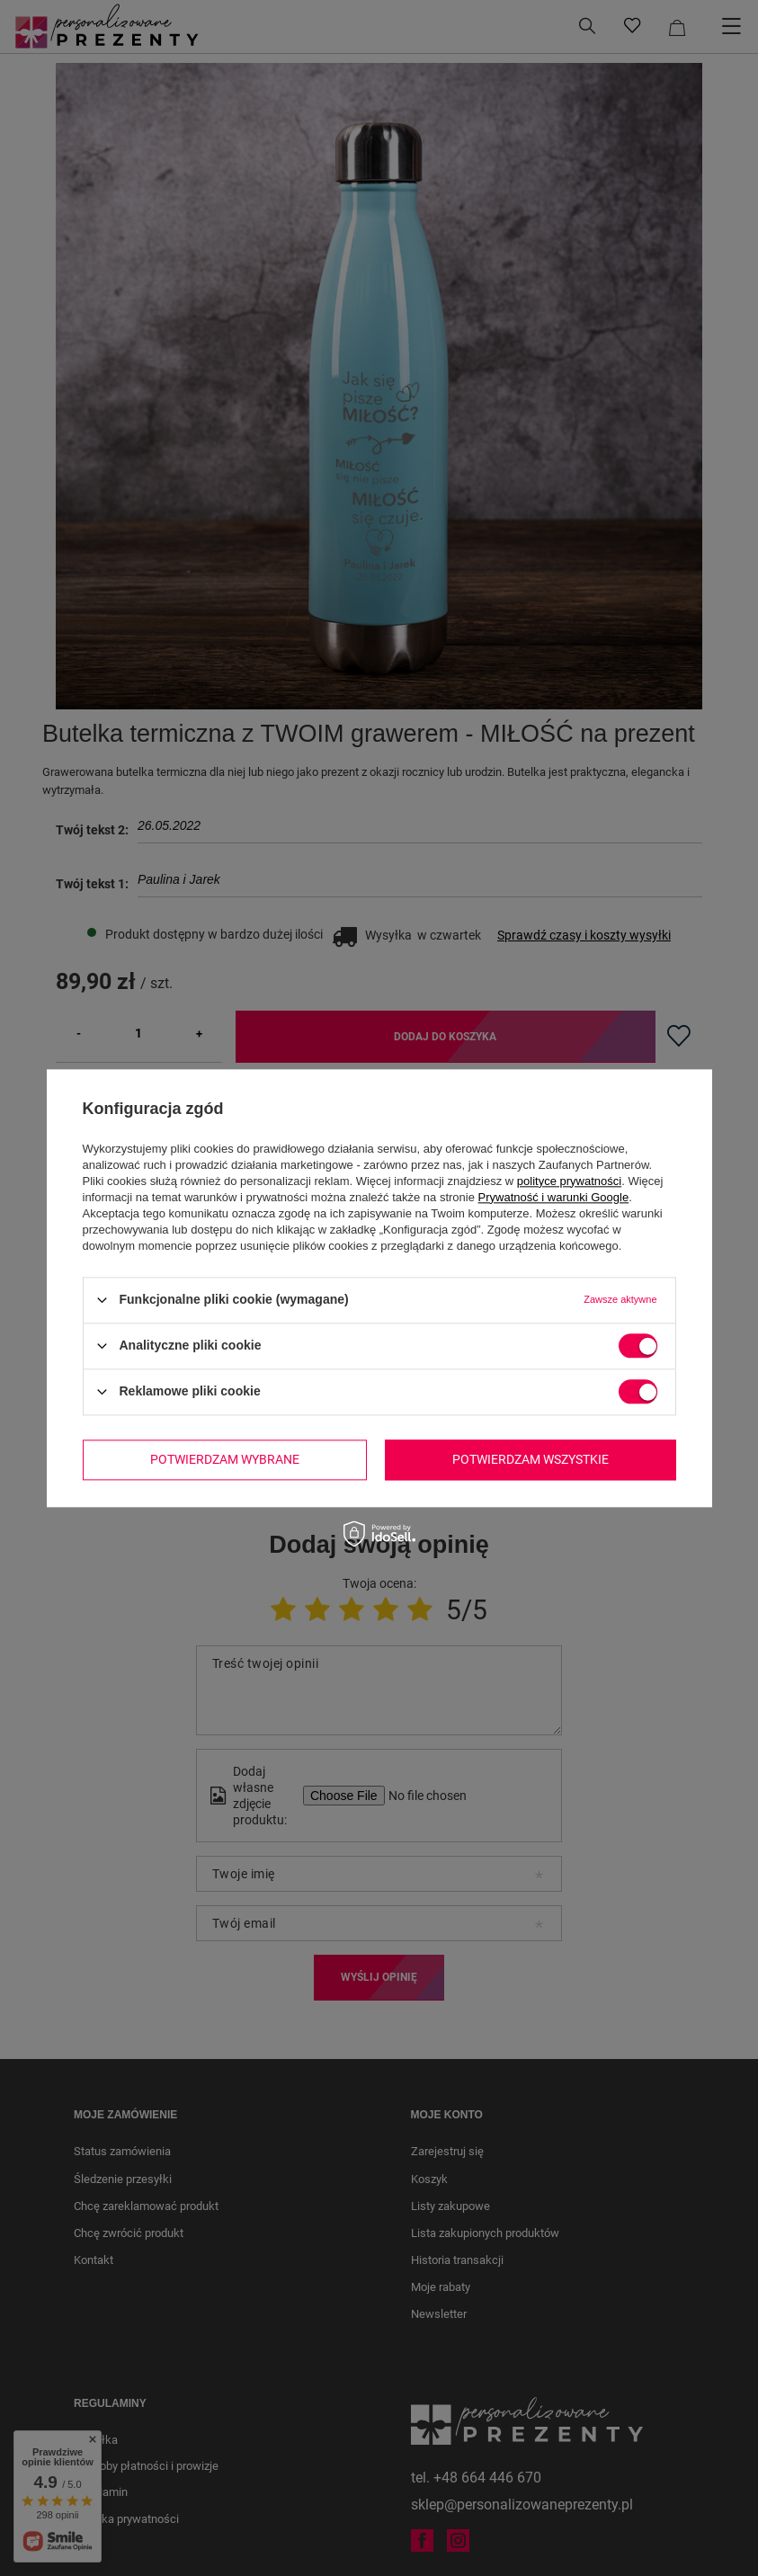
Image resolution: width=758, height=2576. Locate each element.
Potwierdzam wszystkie (530, 1459)
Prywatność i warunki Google (553, 1197)
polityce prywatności (569, 1181)
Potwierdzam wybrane (224, 1459)
